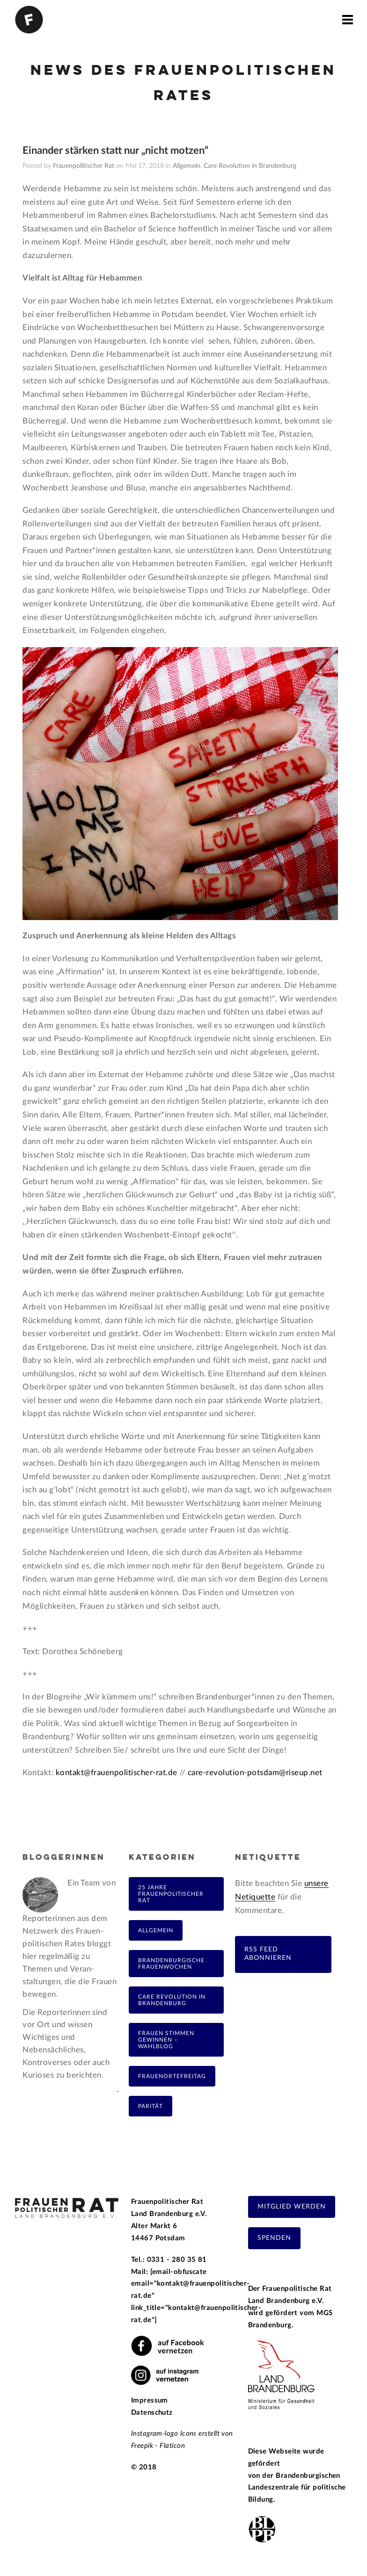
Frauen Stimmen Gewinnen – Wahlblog (166, 2039)
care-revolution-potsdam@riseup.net (255, 1773)
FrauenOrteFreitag (172, 2076)
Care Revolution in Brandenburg (250, 166)
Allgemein (186, 166)
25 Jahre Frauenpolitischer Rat (171, 1894)
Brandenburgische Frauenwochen (171, 1963)
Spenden (274, 2238)
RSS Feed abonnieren (268, 1953)
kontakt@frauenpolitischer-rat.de (118, 1773)
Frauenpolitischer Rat (83, 166)
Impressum (149, 2400)
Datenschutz (152, 2412)
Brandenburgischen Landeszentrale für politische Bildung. (297, 2488)
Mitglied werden (291, 2206)
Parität (150, 2106)
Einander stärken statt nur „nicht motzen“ (115, 150)
